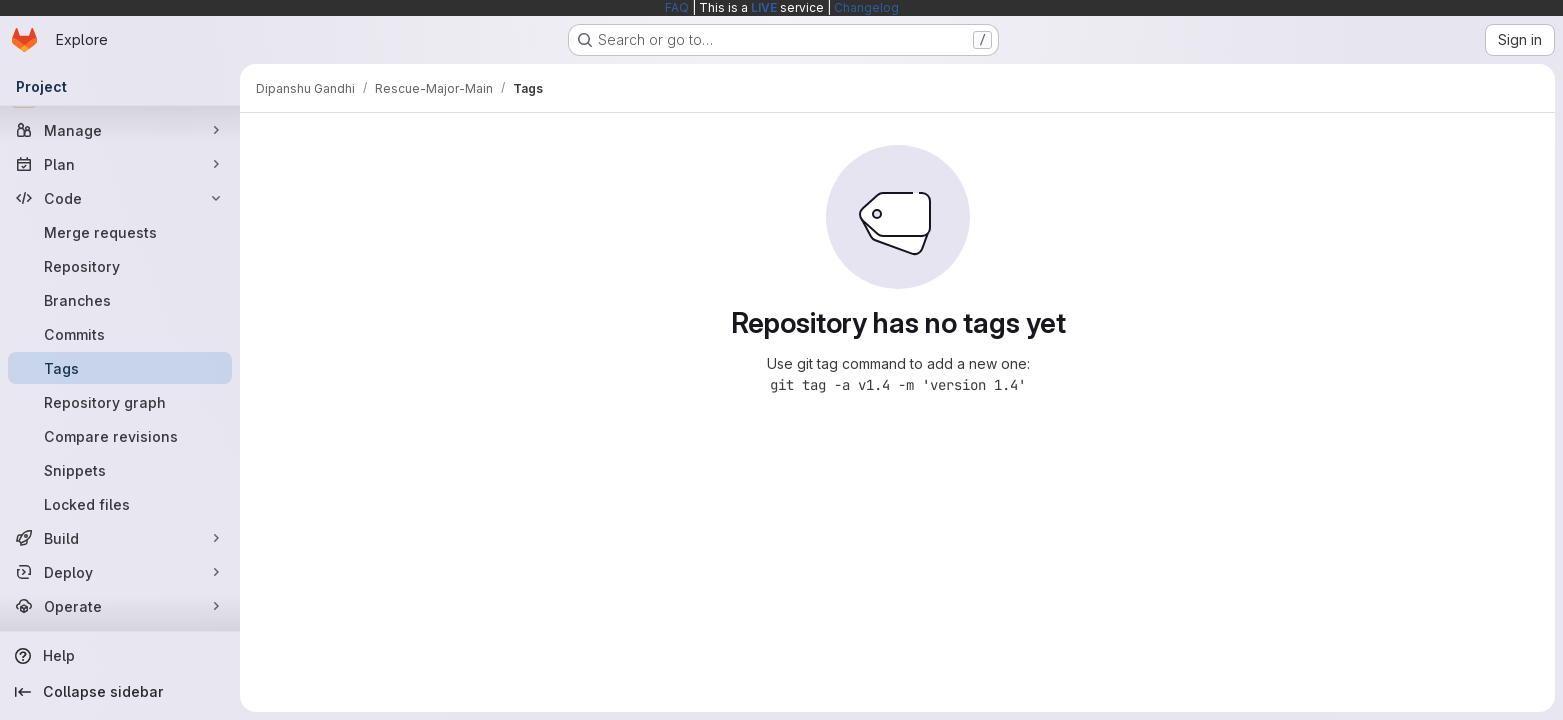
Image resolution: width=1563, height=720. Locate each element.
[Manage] (120, 130)
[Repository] (120, 266)
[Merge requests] (120, 232)
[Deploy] (120, 572)
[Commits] (120, 334)
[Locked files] (120, 504)
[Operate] (120, 606)
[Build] (120, 538)
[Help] (120, 656)
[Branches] (120, 300)
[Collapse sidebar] (120, 692)
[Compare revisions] (120, 436)
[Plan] (120, 164)
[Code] (120, 198)
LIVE (764, 7)
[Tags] (120, 368)
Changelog (866, 7)
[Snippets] (120, 470)
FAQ (677, 7)
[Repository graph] (120, 402)
